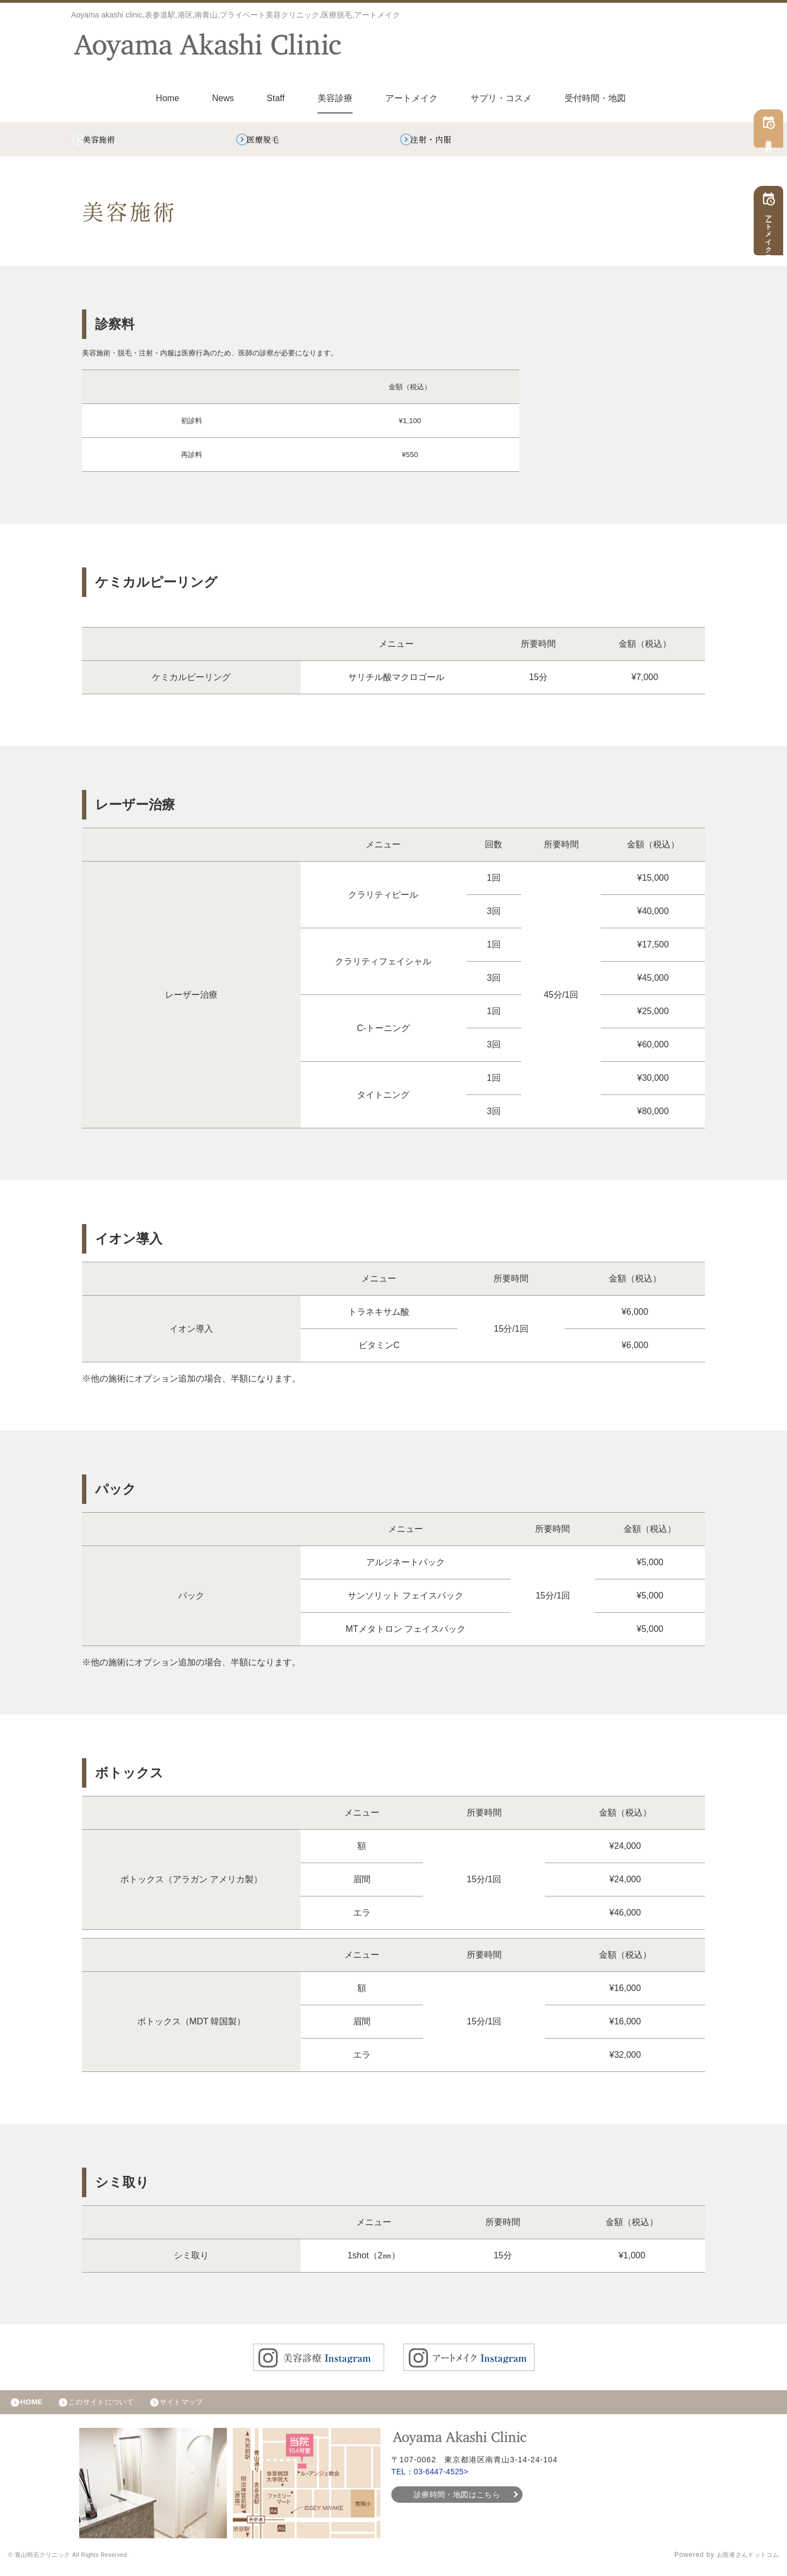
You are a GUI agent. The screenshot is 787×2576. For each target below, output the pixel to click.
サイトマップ (200, 2407)
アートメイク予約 (772, 232)
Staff (276, 98)
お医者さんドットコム (743, 2562)
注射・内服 (438, 141)
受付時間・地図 (595, 98)
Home (167, 98)
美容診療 (335, 98)
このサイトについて (111, 2407)
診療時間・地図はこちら (457, 2501)
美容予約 (772, 139)
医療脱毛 (269, 141)
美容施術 (105, 141)
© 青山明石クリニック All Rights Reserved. (80, 2562)
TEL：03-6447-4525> (432, 2478)
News (223, 98)
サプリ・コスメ (501, 98)
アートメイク (411, 98)
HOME (34, 2407)
